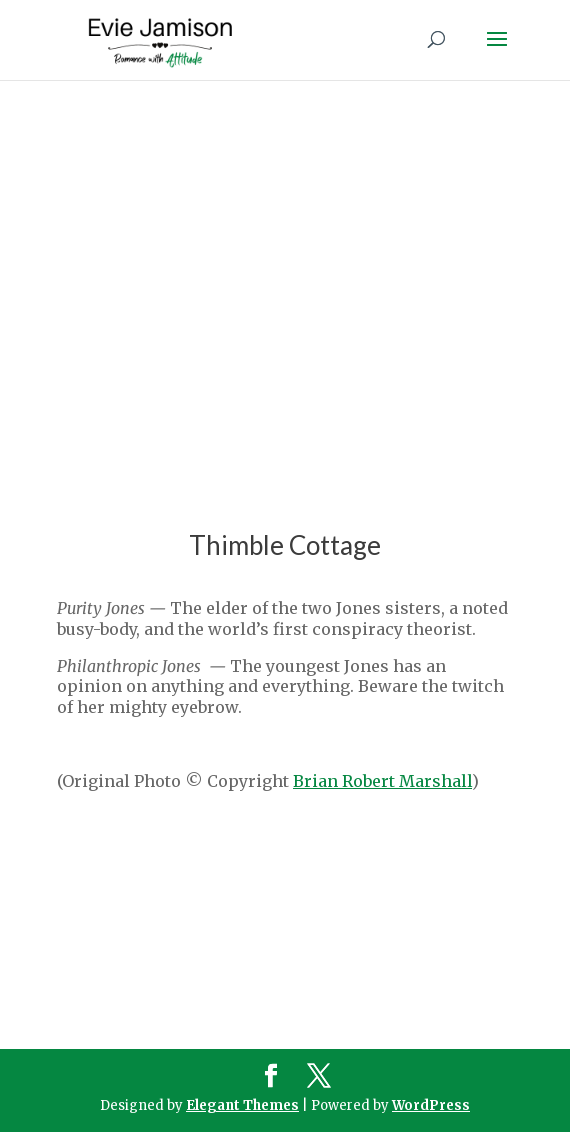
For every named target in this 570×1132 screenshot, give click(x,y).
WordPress (431, 1105)
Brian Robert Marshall (382, 781)
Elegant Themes (242, 1105)
